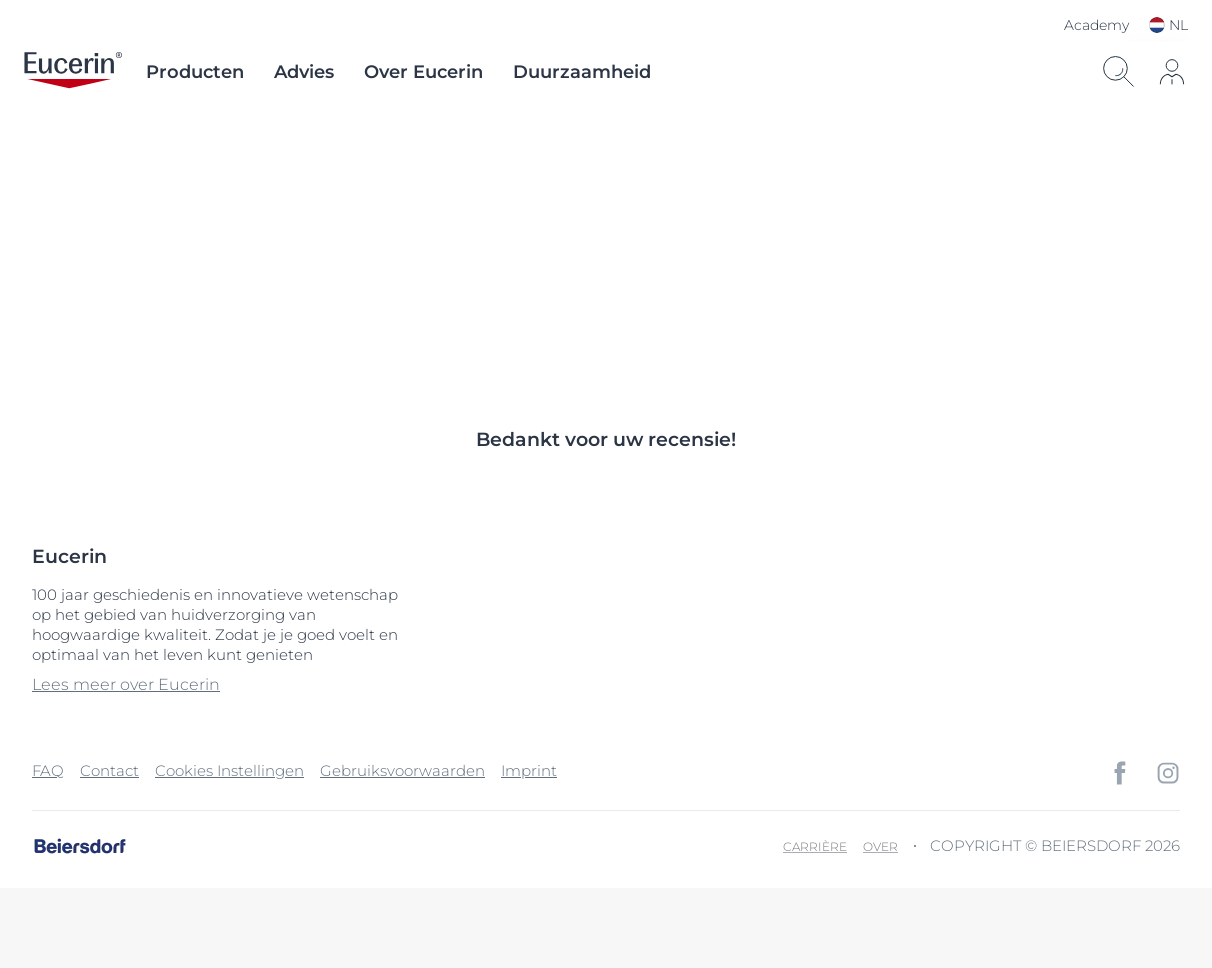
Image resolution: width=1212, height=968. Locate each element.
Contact (109, 770)
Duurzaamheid (582, 72)
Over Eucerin (423, 72)
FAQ (48, 770)
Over (880, 846)
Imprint (529, 770)
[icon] (1172, 72)
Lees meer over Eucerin (126, 684)
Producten (195, 72)
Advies (304, 72)
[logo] (73, 72)
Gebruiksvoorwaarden (402, 770)
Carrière (815, 846)
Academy (1096, 25)
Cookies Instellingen (229, 770)
